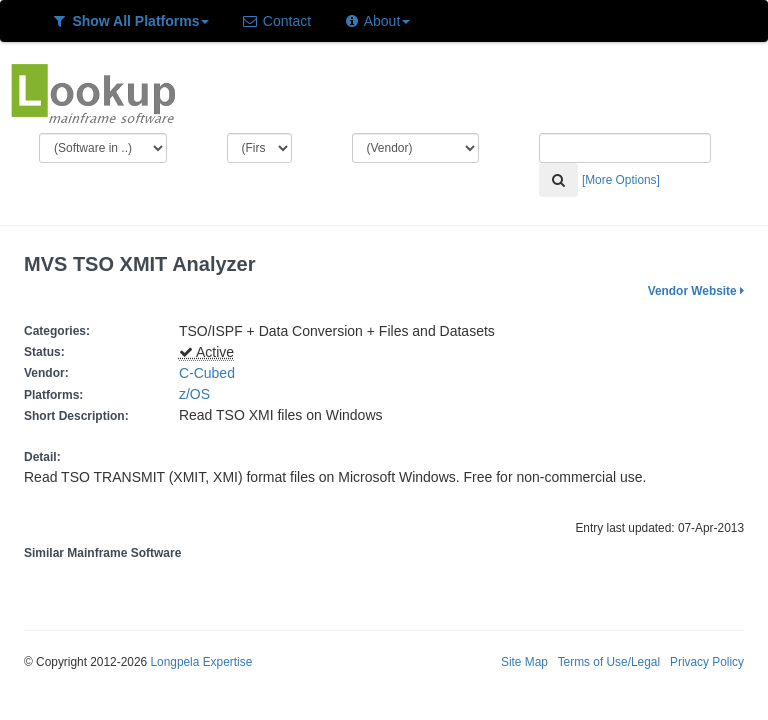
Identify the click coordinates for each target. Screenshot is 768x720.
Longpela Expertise (201, 662)
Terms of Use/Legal (609, 662)
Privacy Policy (707, 662)
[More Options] (621, 180)
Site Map (524, 662)
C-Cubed (207, 373)
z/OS (198, 394)
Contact (276, 21)
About (376, 21)
